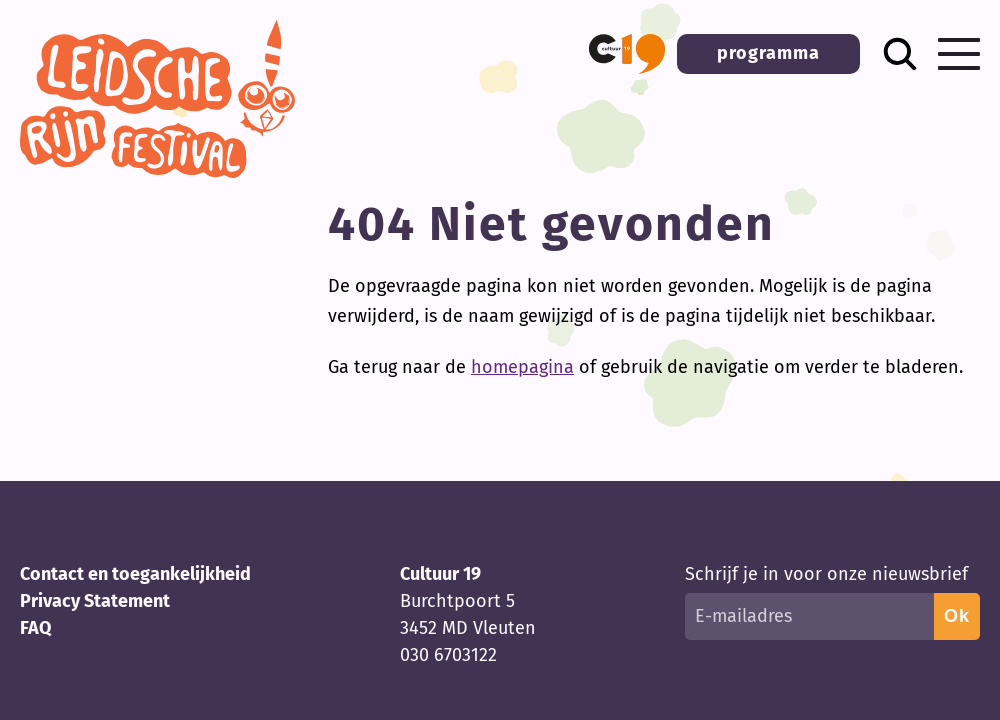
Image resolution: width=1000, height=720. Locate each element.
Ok (957, 616)
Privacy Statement (95, 601)
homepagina (522, 367)
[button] (627, 54)
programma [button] (768, 53)
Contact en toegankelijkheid (135, 574)
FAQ (35, 628)
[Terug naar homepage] (157, 172)
